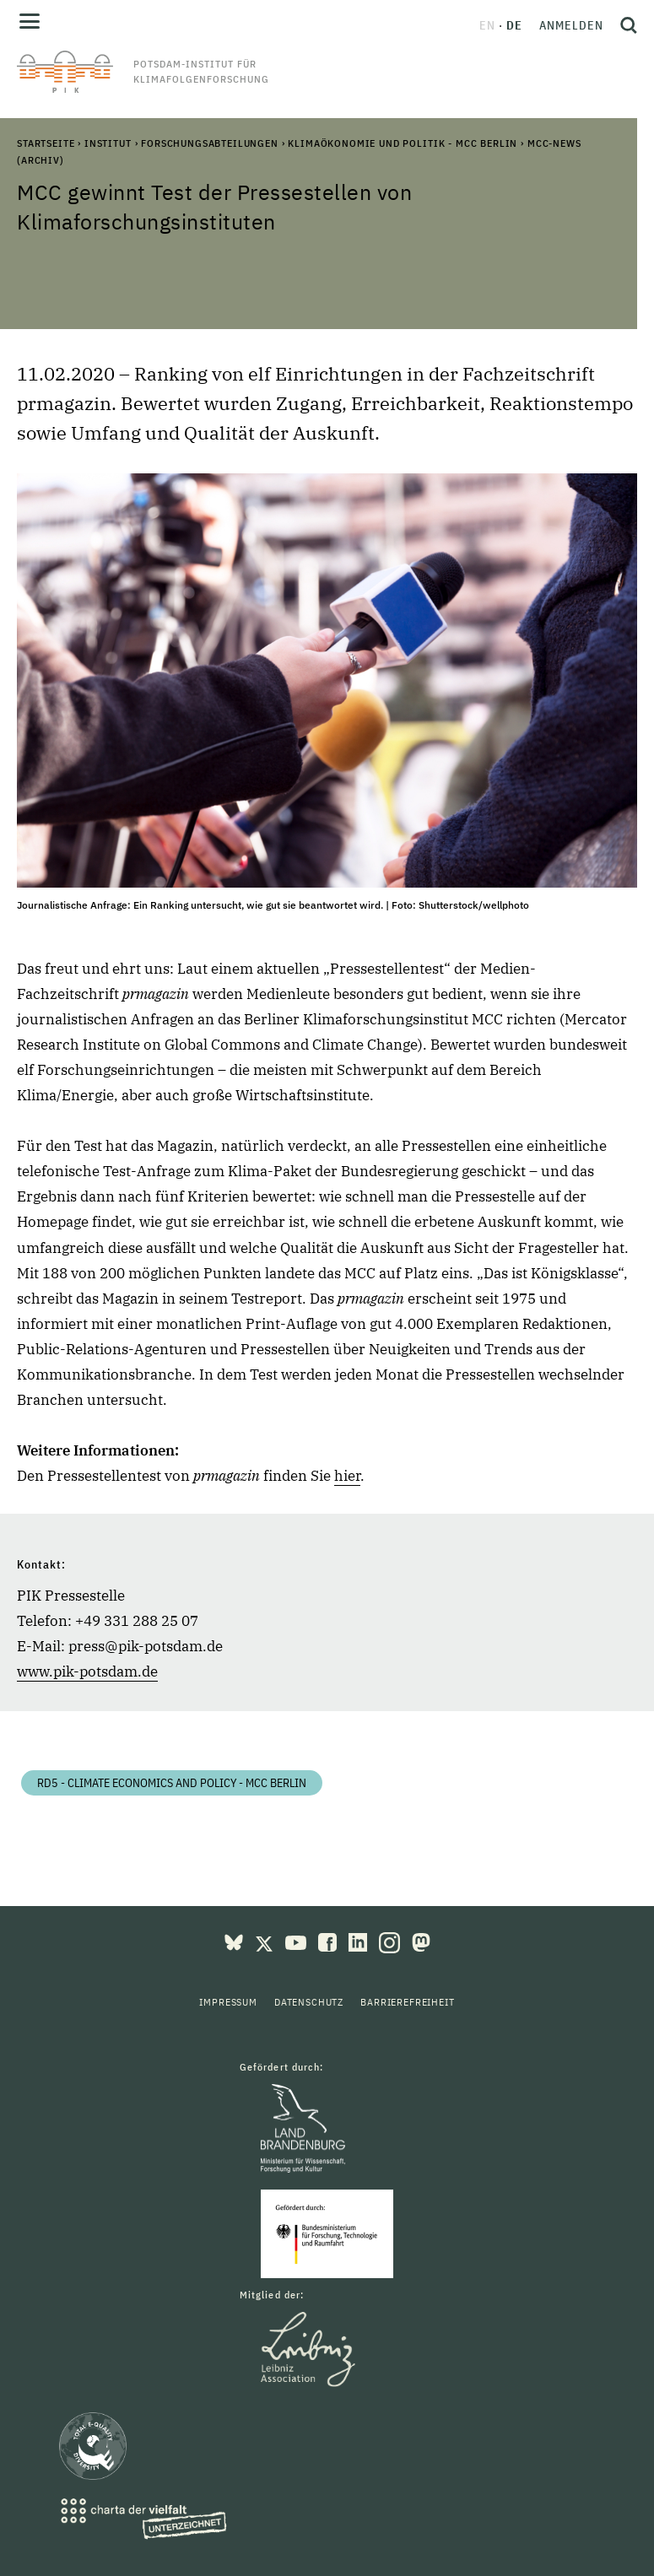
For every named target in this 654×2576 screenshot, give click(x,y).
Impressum (228, 2001)
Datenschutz (308, 2001)
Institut (108, 143)
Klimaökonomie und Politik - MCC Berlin (402, 143)
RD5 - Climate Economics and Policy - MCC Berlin (171, 1782)
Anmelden (571, 25)
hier (347, 1475)
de (514, 25)
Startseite (45, 143)
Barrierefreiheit (407, 2001)
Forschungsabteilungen (209, 143)
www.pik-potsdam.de (87, 1671)
